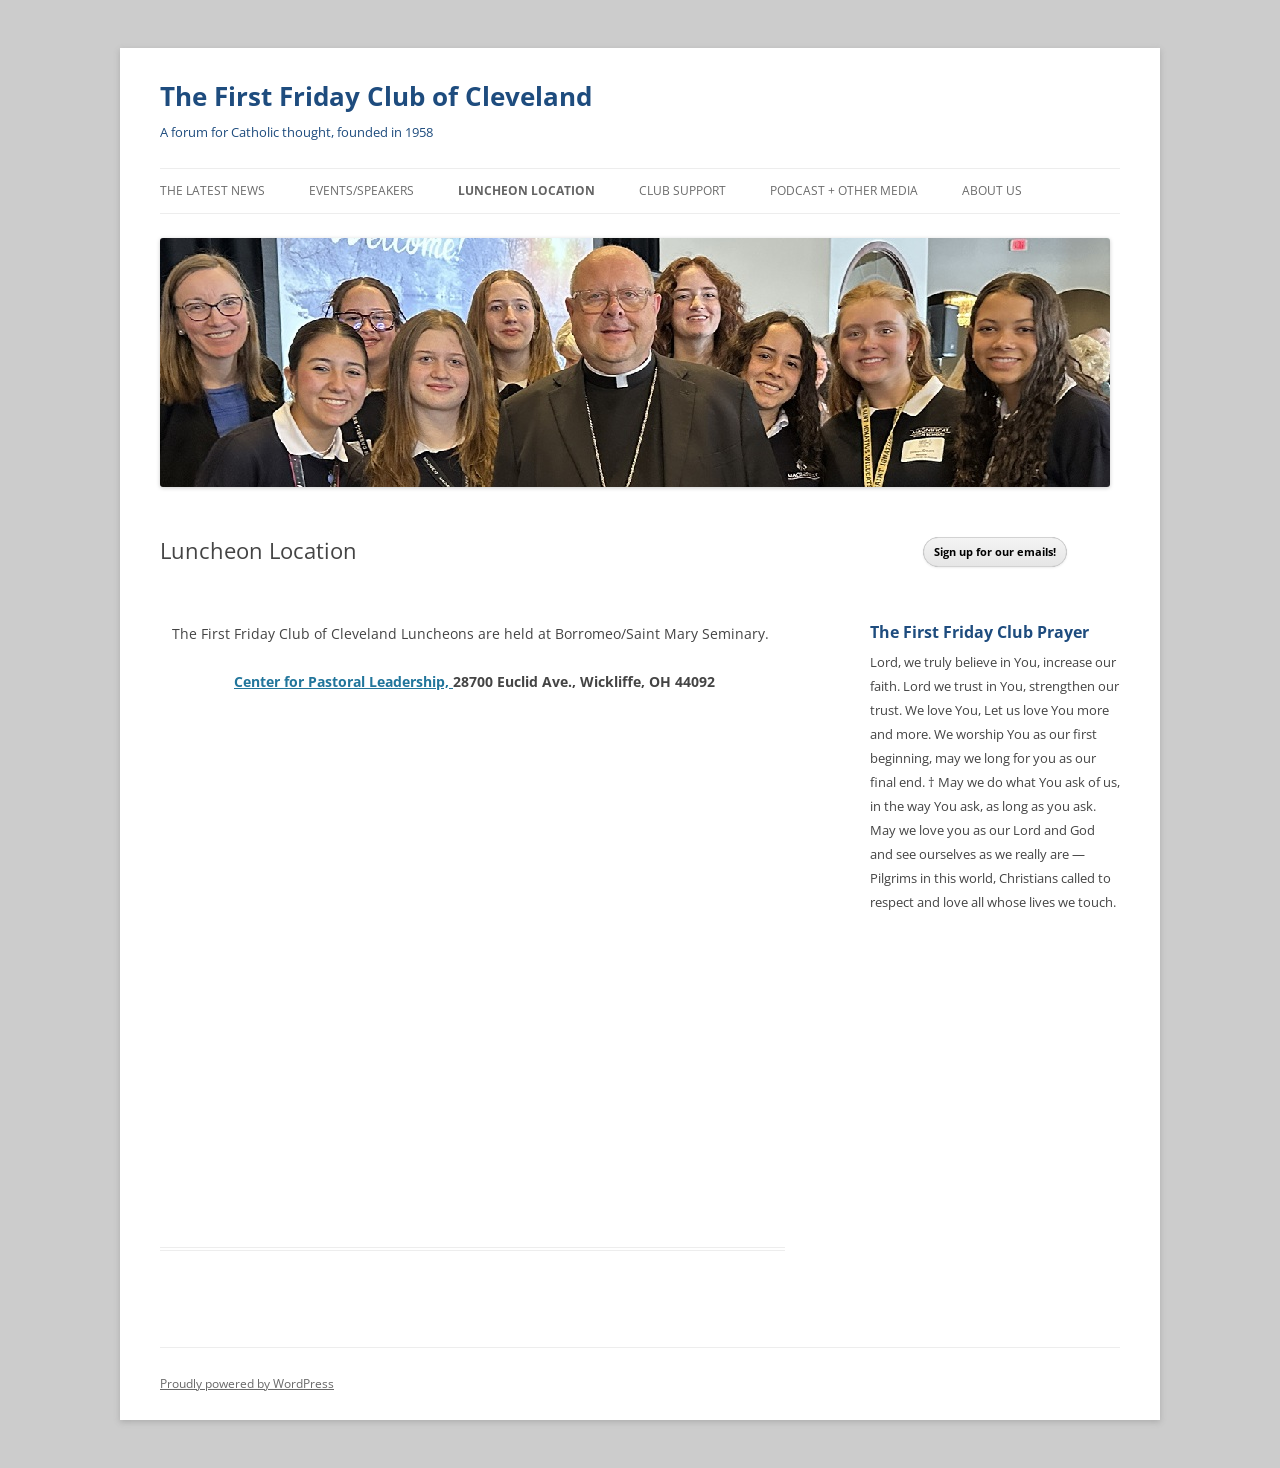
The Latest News (212, 190)
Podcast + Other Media (844, 190)
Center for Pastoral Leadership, (343, 681)
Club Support (682, 190)
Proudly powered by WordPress (247, 1383)
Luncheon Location (526, 190)
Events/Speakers (361, 190)
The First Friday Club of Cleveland (376, 96)
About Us (992, 190)
